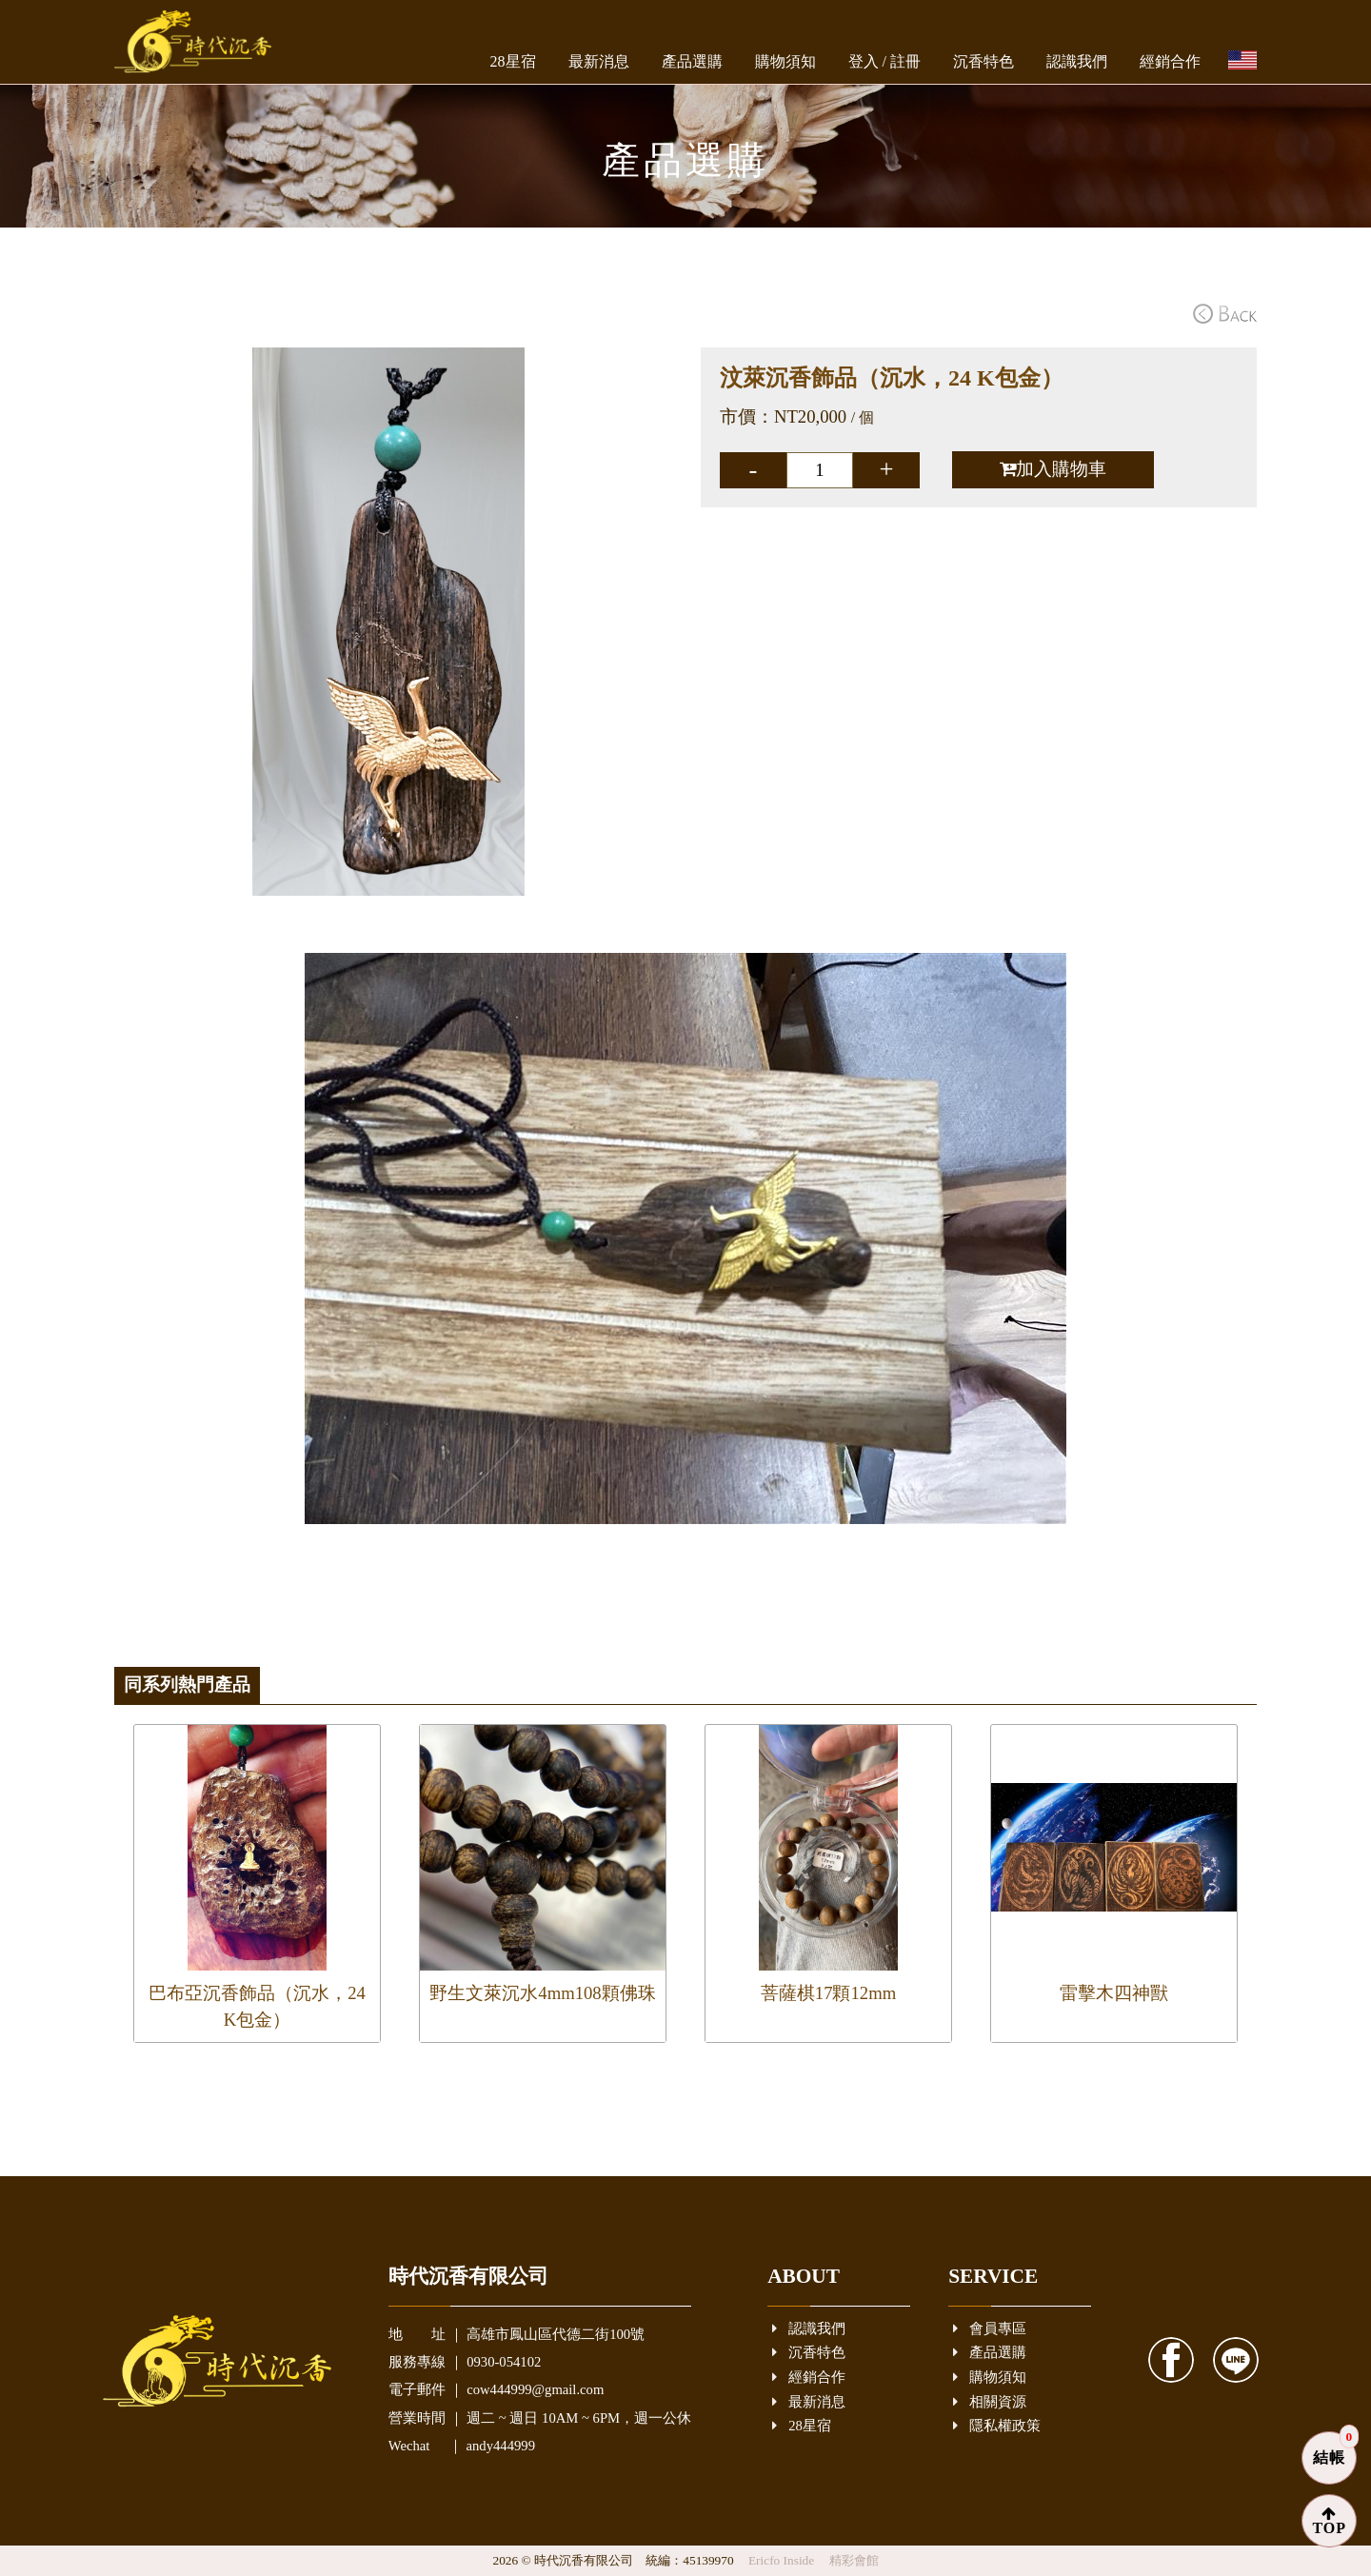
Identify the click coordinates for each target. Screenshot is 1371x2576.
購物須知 (785, 61)
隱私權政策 (997, 2426)
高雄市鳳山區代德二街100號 (556, 2334)
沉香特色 (983, 61)
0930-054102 (504, 2361)
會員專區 (989, 2329)
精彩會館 (854, 2560)
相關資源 (989, 2402)
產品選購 (692, 61)
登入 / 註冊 (884, 61)
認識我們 (1076, 61)
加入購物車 (1053, 469)
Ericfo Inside (783, 2560)
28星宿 (513, 61)
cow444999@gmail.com (535, 2389)
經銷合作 (1170, 61)
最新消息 (598, 61)
